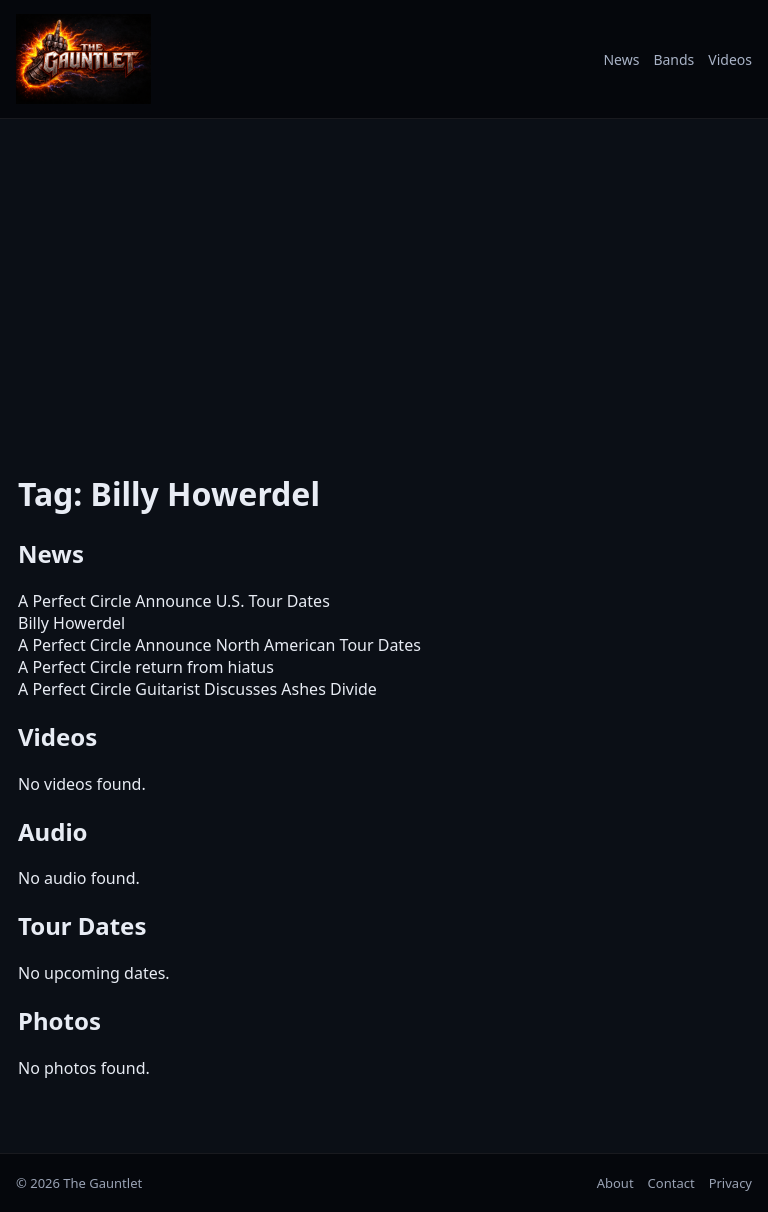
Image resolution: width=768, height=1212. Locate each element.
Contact (671, 1183)
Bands (673, 59)
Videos (730, 59)
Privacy (730, 1183)
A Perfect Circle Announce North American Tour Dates (219, 645)
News (621, 59)
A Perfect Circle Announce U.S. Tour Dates (174, 601)
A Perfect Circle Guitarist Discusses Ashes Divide (197, 689)
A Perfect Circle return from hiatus (146, 667)
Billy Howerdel (71, 623)
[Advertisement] (384, 283)
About (615, 1183)
